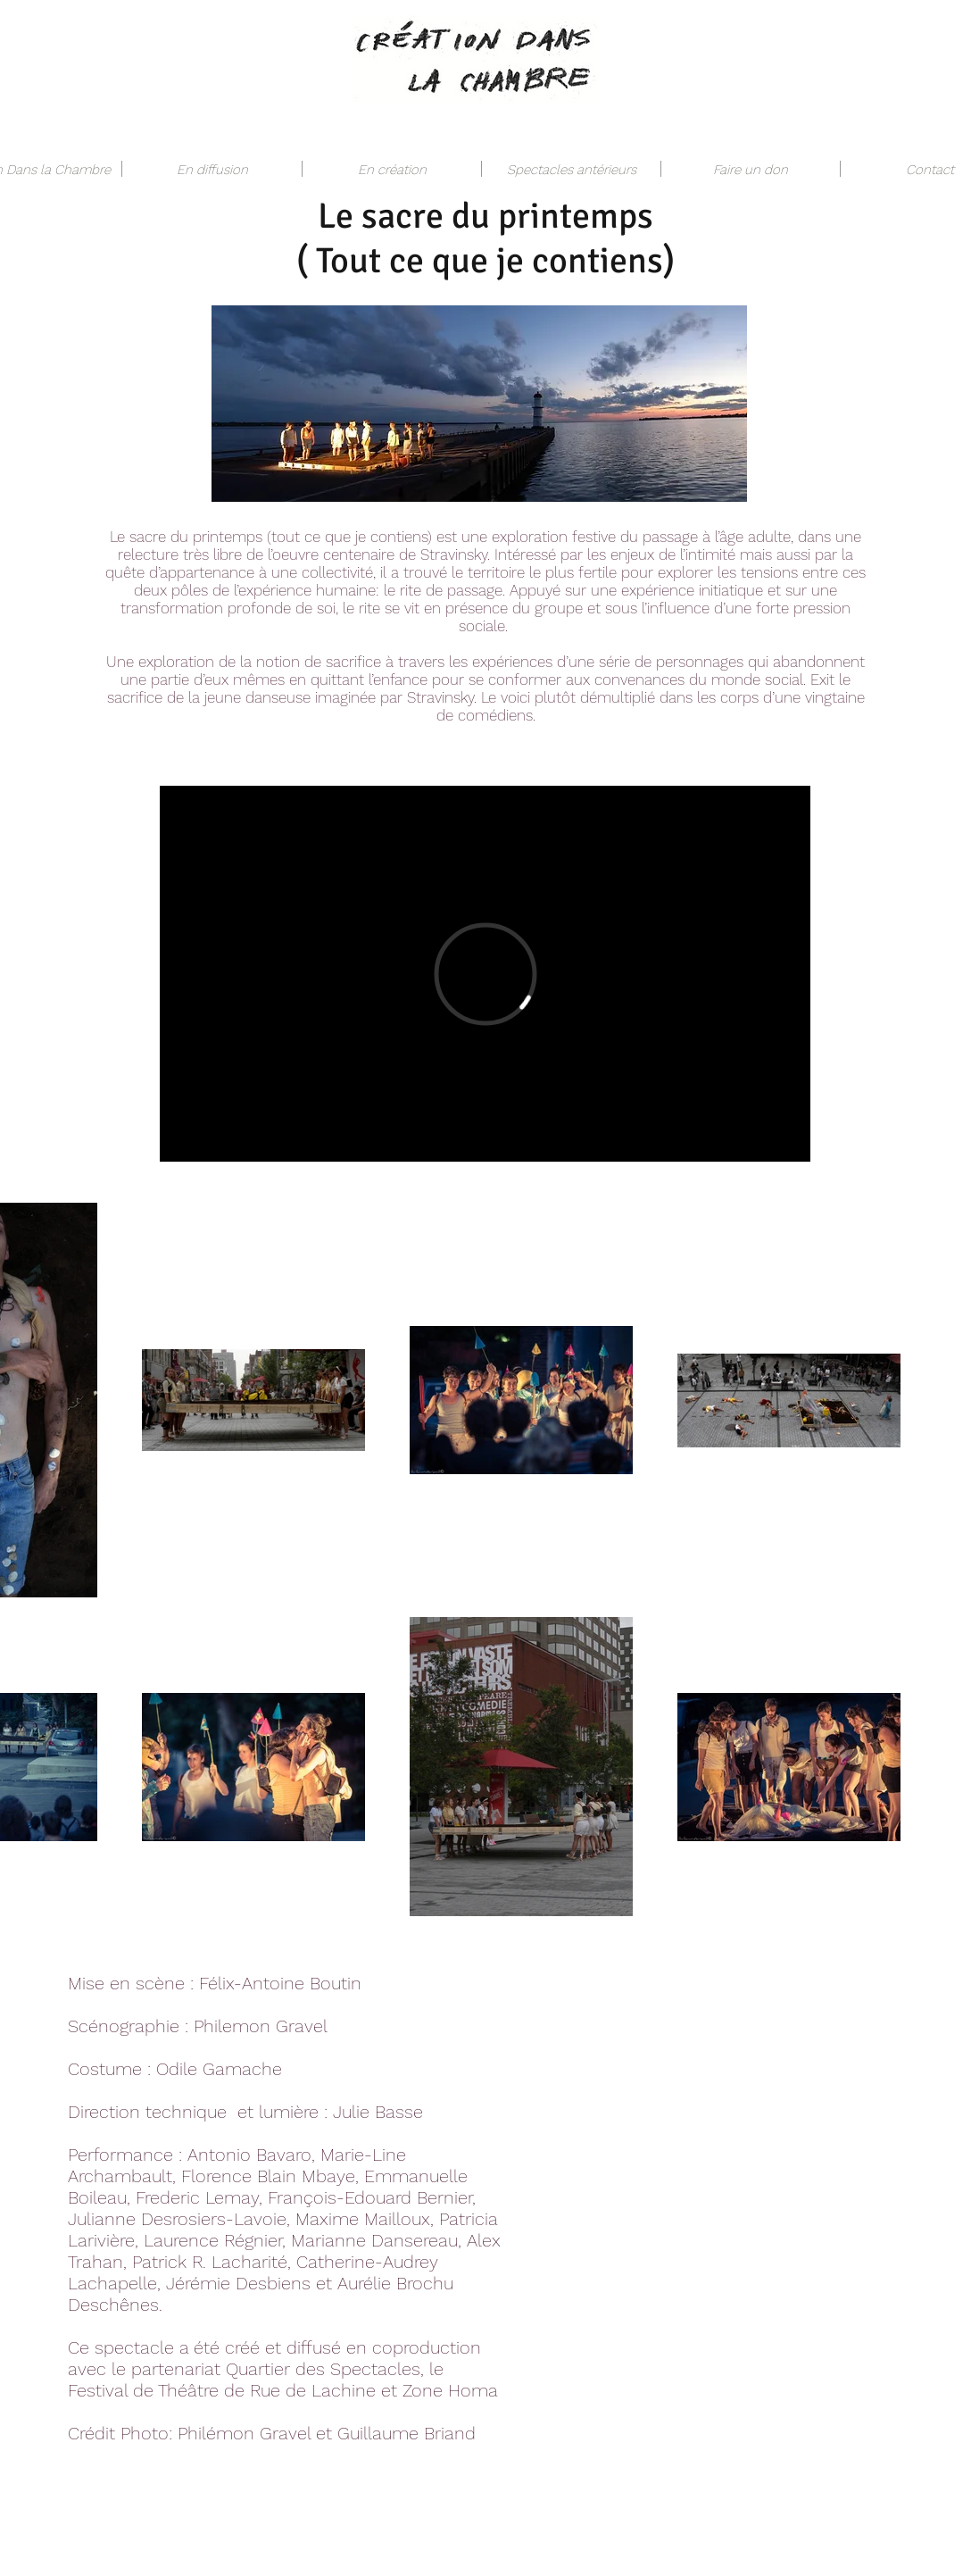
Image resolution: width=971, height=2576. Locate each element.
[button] (212, 169)
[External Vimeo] (485, 974)
